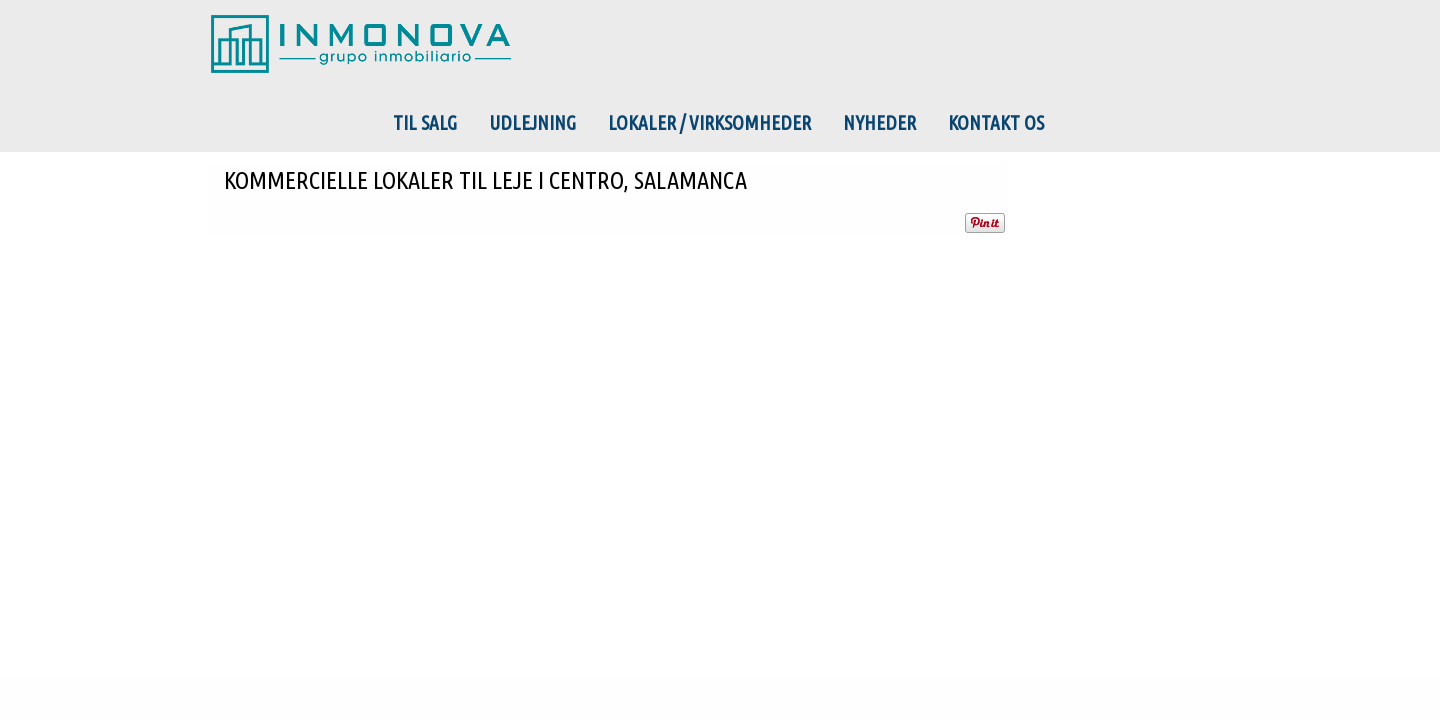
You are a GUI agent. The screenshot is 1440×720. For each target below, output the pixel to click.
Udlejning (532, 123)
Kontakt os (996, 123)
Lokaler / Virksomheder (709, 123)
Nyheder (879, 123)
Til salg (425, 123)
